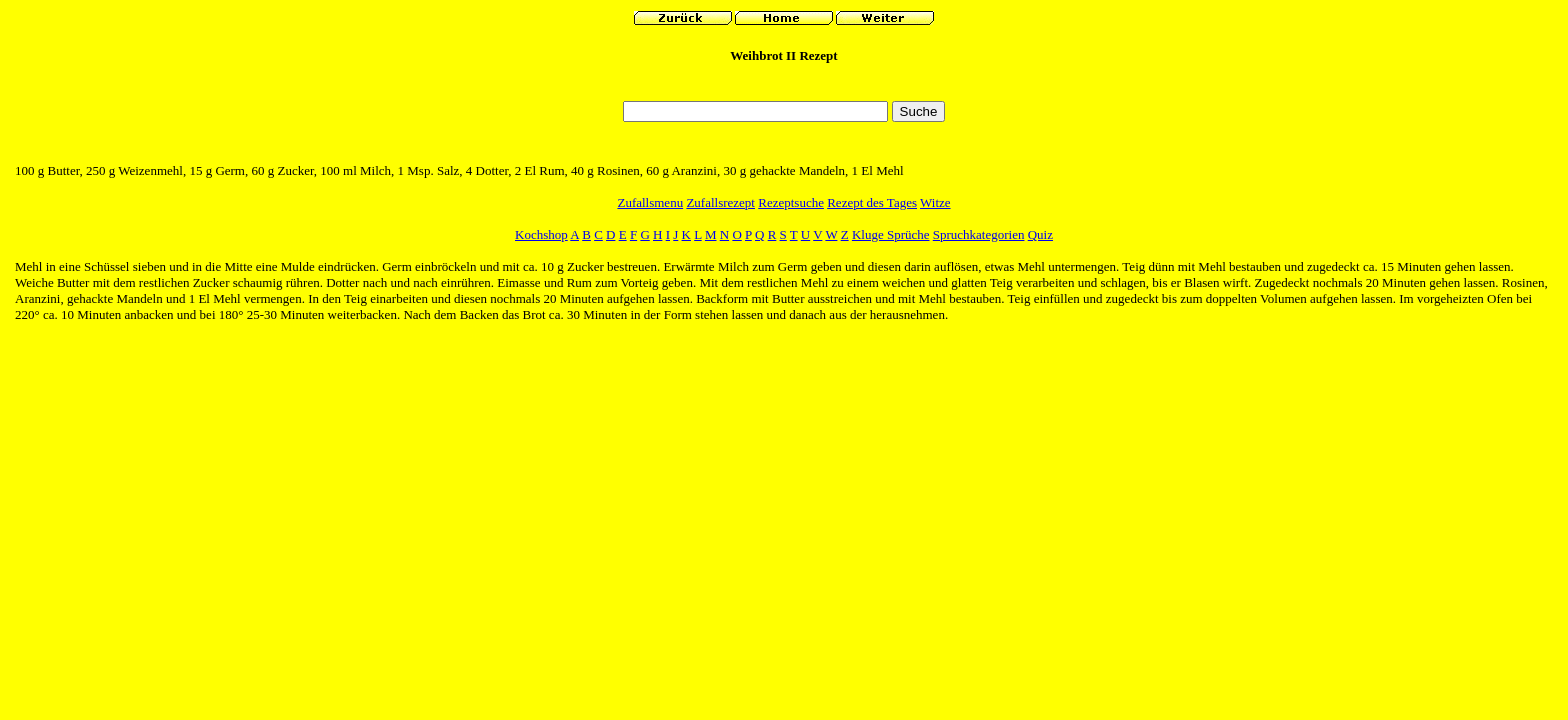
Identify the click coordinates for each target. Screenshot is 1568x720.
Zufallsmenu (650, 202)
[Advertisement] (784, 87)
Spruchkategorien (979, 234)
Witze (935, 202)
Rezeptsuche (791, 202)
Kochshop (541, 234)
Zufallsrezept (720, 202)
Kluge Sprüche (891, 234)
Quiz (1040, 234)
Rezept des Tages (872, 202)
